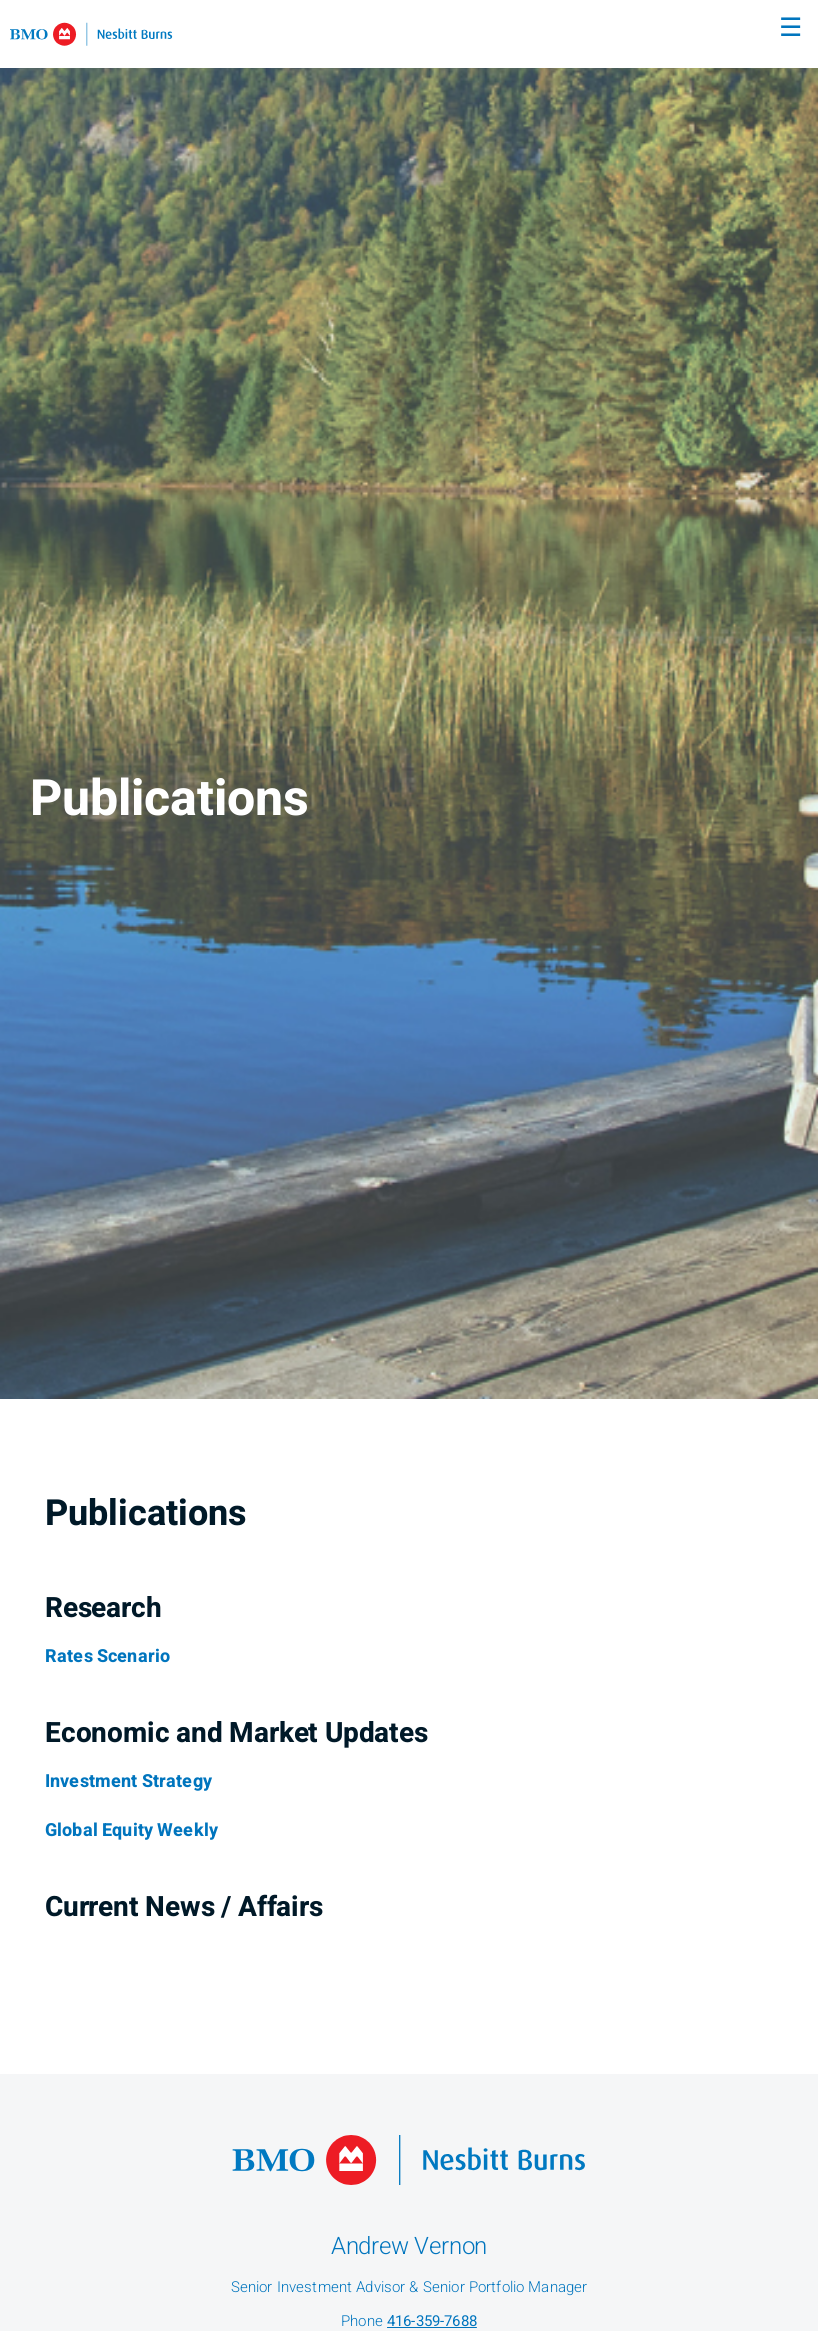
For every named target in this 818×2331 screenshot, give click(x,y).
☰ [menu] (790, 28)
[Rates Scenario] (107, 1657)
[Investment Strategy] (128, 1782)
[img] (409, 699)
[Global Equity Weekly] (131, 1831)
